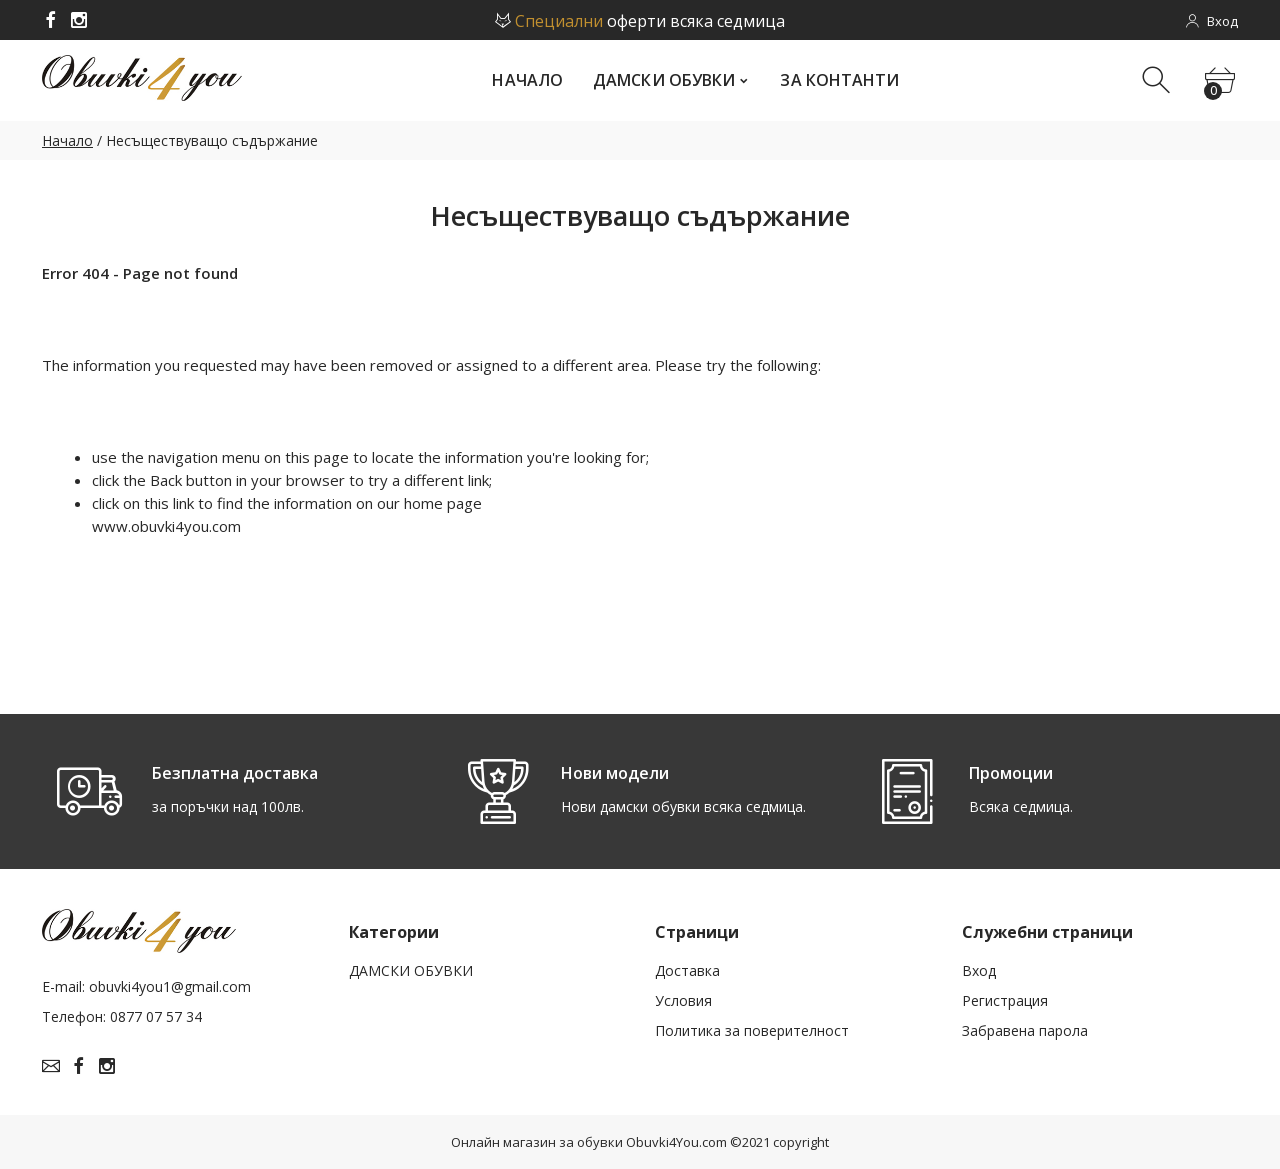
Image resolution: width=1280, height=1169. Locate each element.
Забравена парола (1025, 1026)
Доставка (687, 966)
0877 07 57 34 (156, 1013)
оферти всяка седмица (640, 21)
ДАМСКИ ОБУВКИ (411, 966)
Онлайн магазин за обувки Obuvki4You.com (589, 1139)
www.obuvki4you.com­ (166, 526)
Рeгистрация (1005, 996)
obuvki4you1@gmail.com (170, 983)
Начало (67, 140)
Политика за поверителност (752, 1026)
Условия (683, 996)
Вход (979, 966)
